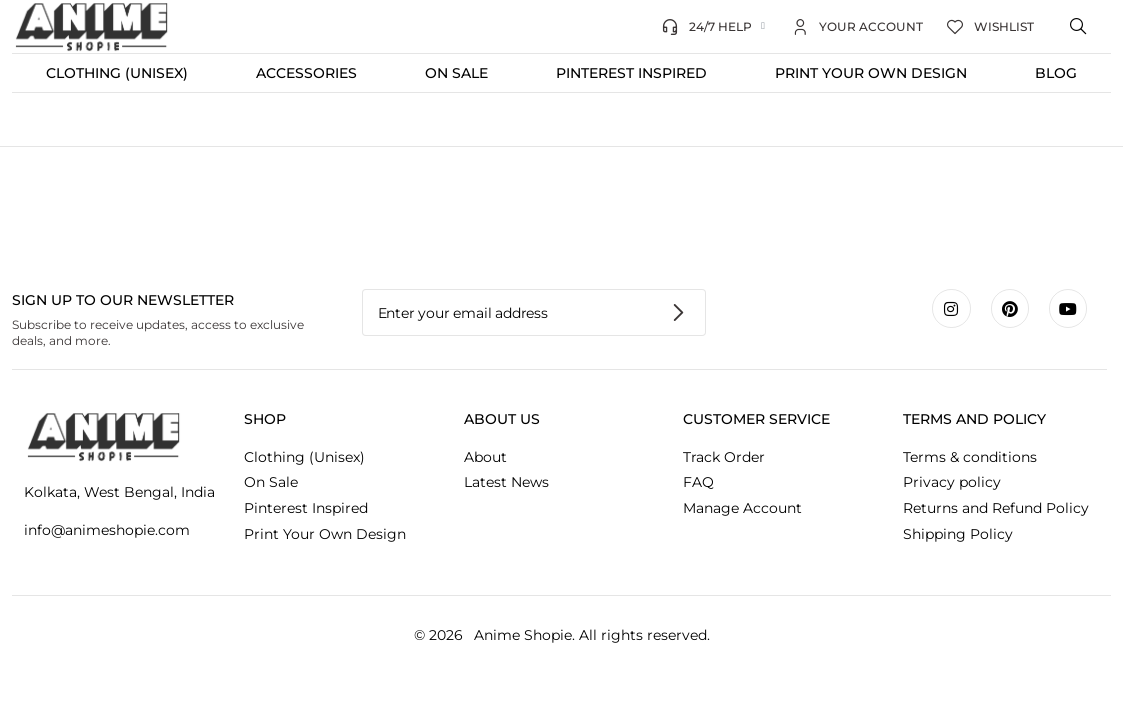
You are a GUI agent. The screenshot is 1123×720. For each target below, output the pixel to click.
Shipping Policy (958, 534)
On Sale (456, 73)
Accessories (306, 73)
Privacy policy (952, 482)
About (485, 457)
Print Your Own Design (871, 73)
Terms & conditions (970, 457)
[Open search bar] (1080, 27)
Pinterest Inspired (631, 73)
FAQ (698, 482)
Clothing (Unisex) (117, 73)
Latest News (506, 482)
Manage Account (742, 508)
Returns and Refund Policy (996, 508)
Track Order (724, 457)
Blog (1056, 73)
